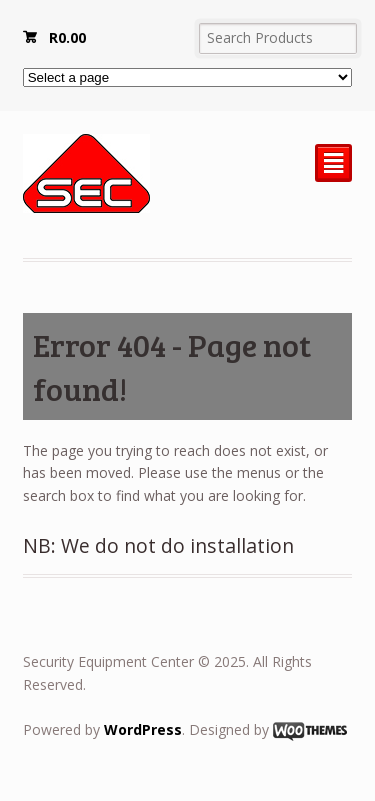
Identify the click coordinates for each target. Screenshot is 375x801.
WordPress (143, 729)
